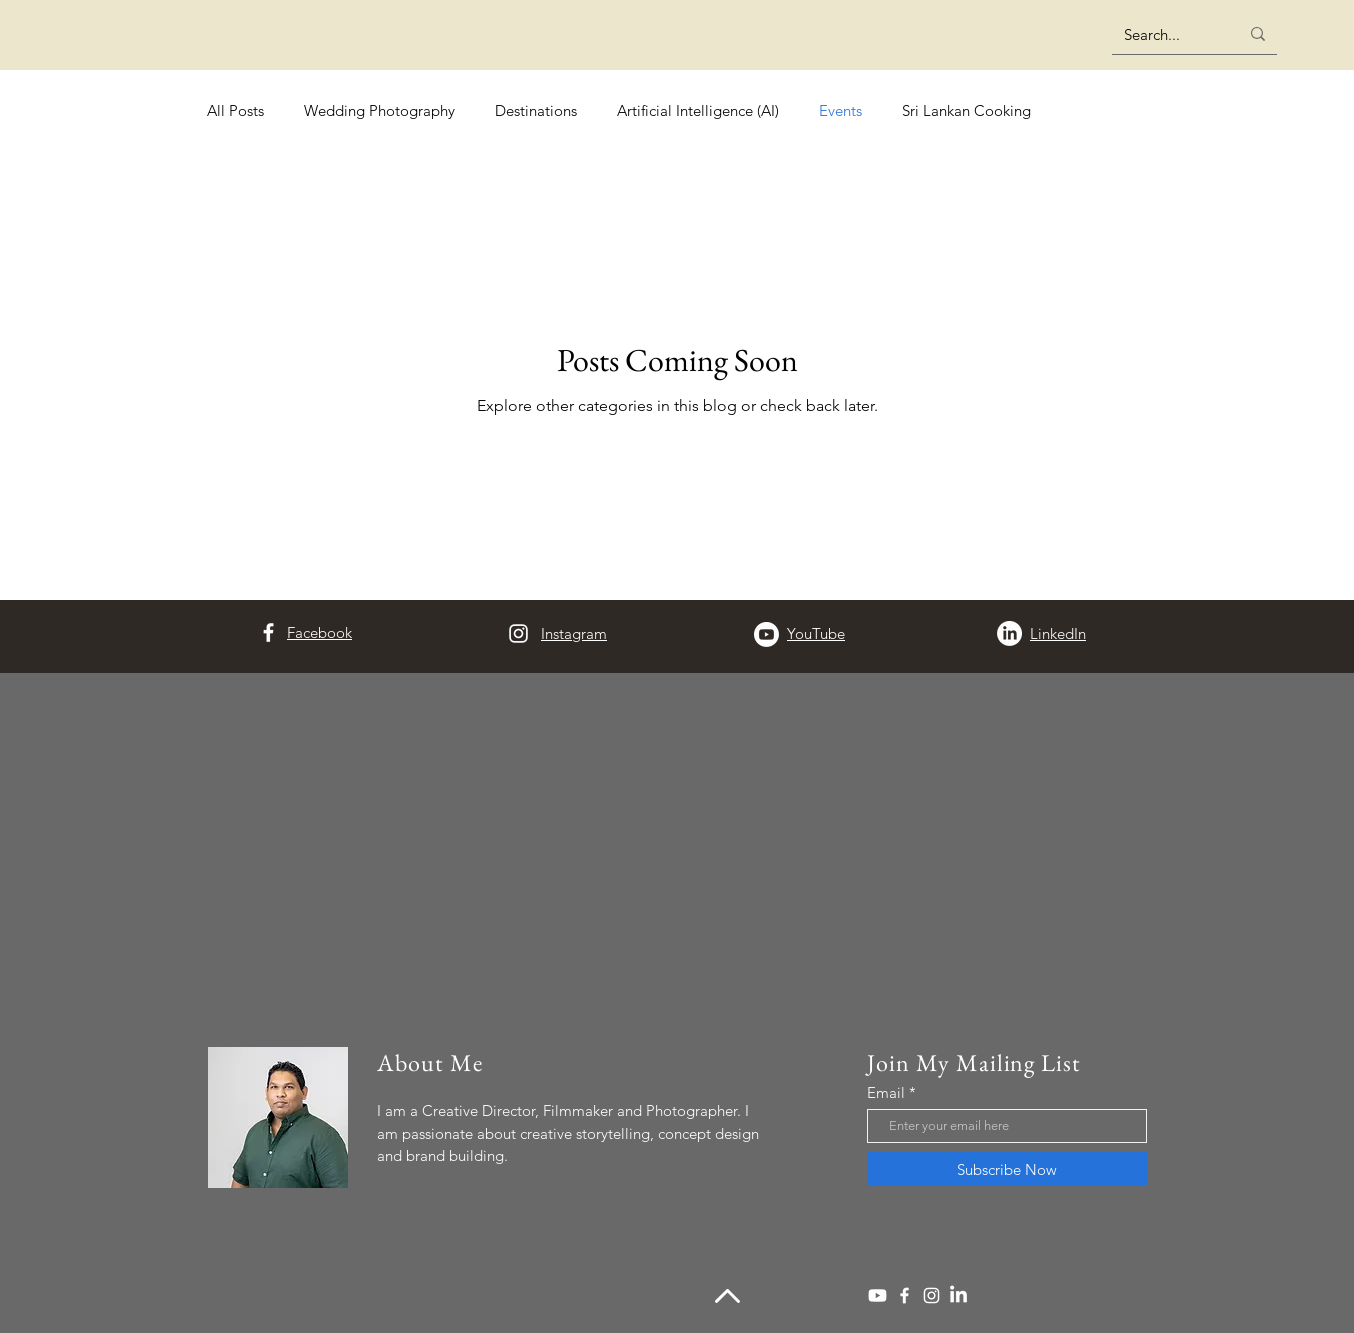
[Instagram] (518, 633)
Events (840, 110)
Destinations (536, 110)
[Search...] (1166, 34)
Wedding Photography (379, 110)
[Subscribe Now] (1007, 1169)
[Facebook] (268, 632)
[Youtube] (766, 634)
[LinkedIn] (1009, 633)
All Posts (235, 110)
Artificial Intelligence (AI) (698, 110)
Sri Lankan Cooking (966, 110)
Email (886, 1092)
